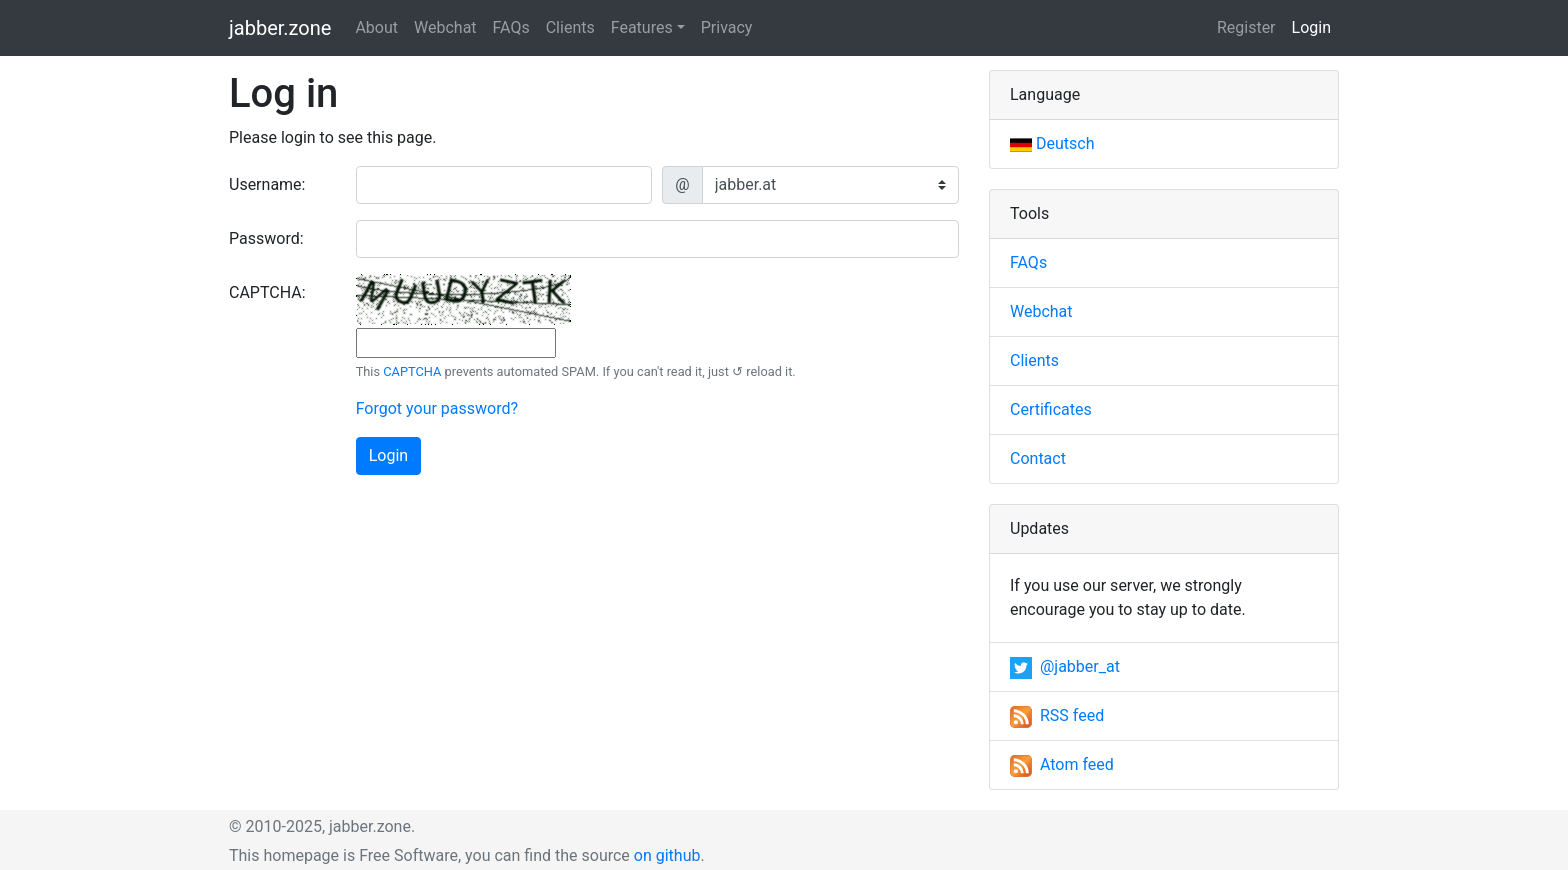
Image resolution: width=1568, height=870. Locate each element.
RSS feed (1057, 715)
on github (667, 855)
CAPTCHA (412, 371)
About (376, 27)
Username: (267, 184)
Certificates (1051, 409)
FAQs (511, 27)
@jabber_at (1065, 666)
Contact (1038, 458)
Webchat (445, 27)
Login (1315, 26)
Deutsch (1052, 143)
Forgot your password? (437, 408)
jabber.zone (280, 28)
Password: (266, 238)
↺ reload (757, 371)
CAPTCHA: (267, 292)
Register (1246, 27)
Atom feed (1062, 764)
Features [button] (642, 27)
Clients (570, 27)
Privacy (727, 27)
